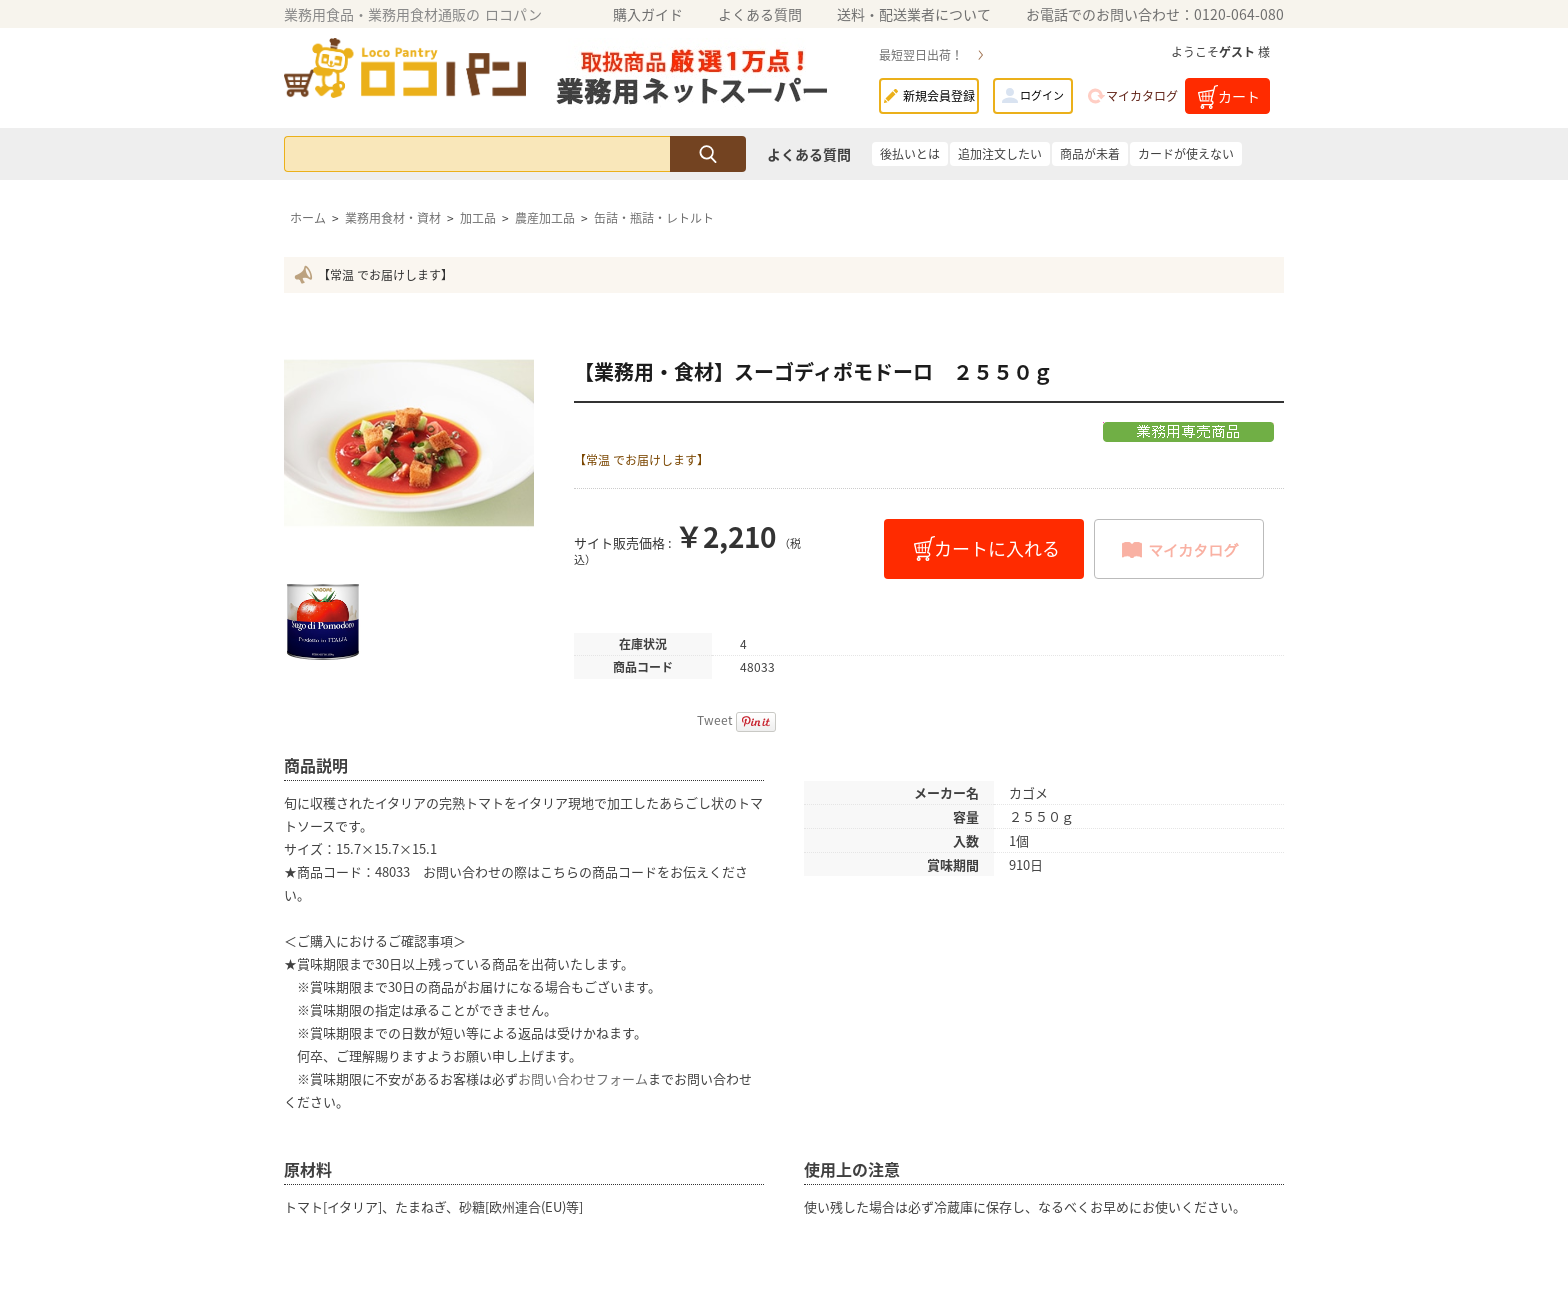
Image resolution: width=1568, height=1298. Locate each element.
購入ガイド (648, 14)
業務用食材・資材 (393, 218)
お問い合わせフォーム (583, 1078)
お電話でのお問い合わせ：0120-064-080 (1155, 14)
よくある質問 (760, 14)
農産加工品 (545, 218)
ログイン (1042, 95)
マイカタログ (1142, 96)
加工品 (478, 218)
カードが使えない (1186, 154)
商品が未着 (1090, 154)
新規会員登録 (939, 96)
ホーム (308, 218)
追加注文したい (1000, 154)
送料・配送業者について (914, 14)
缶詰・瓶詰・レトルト (654, 218)
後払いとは (910, 154)
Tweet (715, 720)
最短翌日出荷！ (921, 55)
